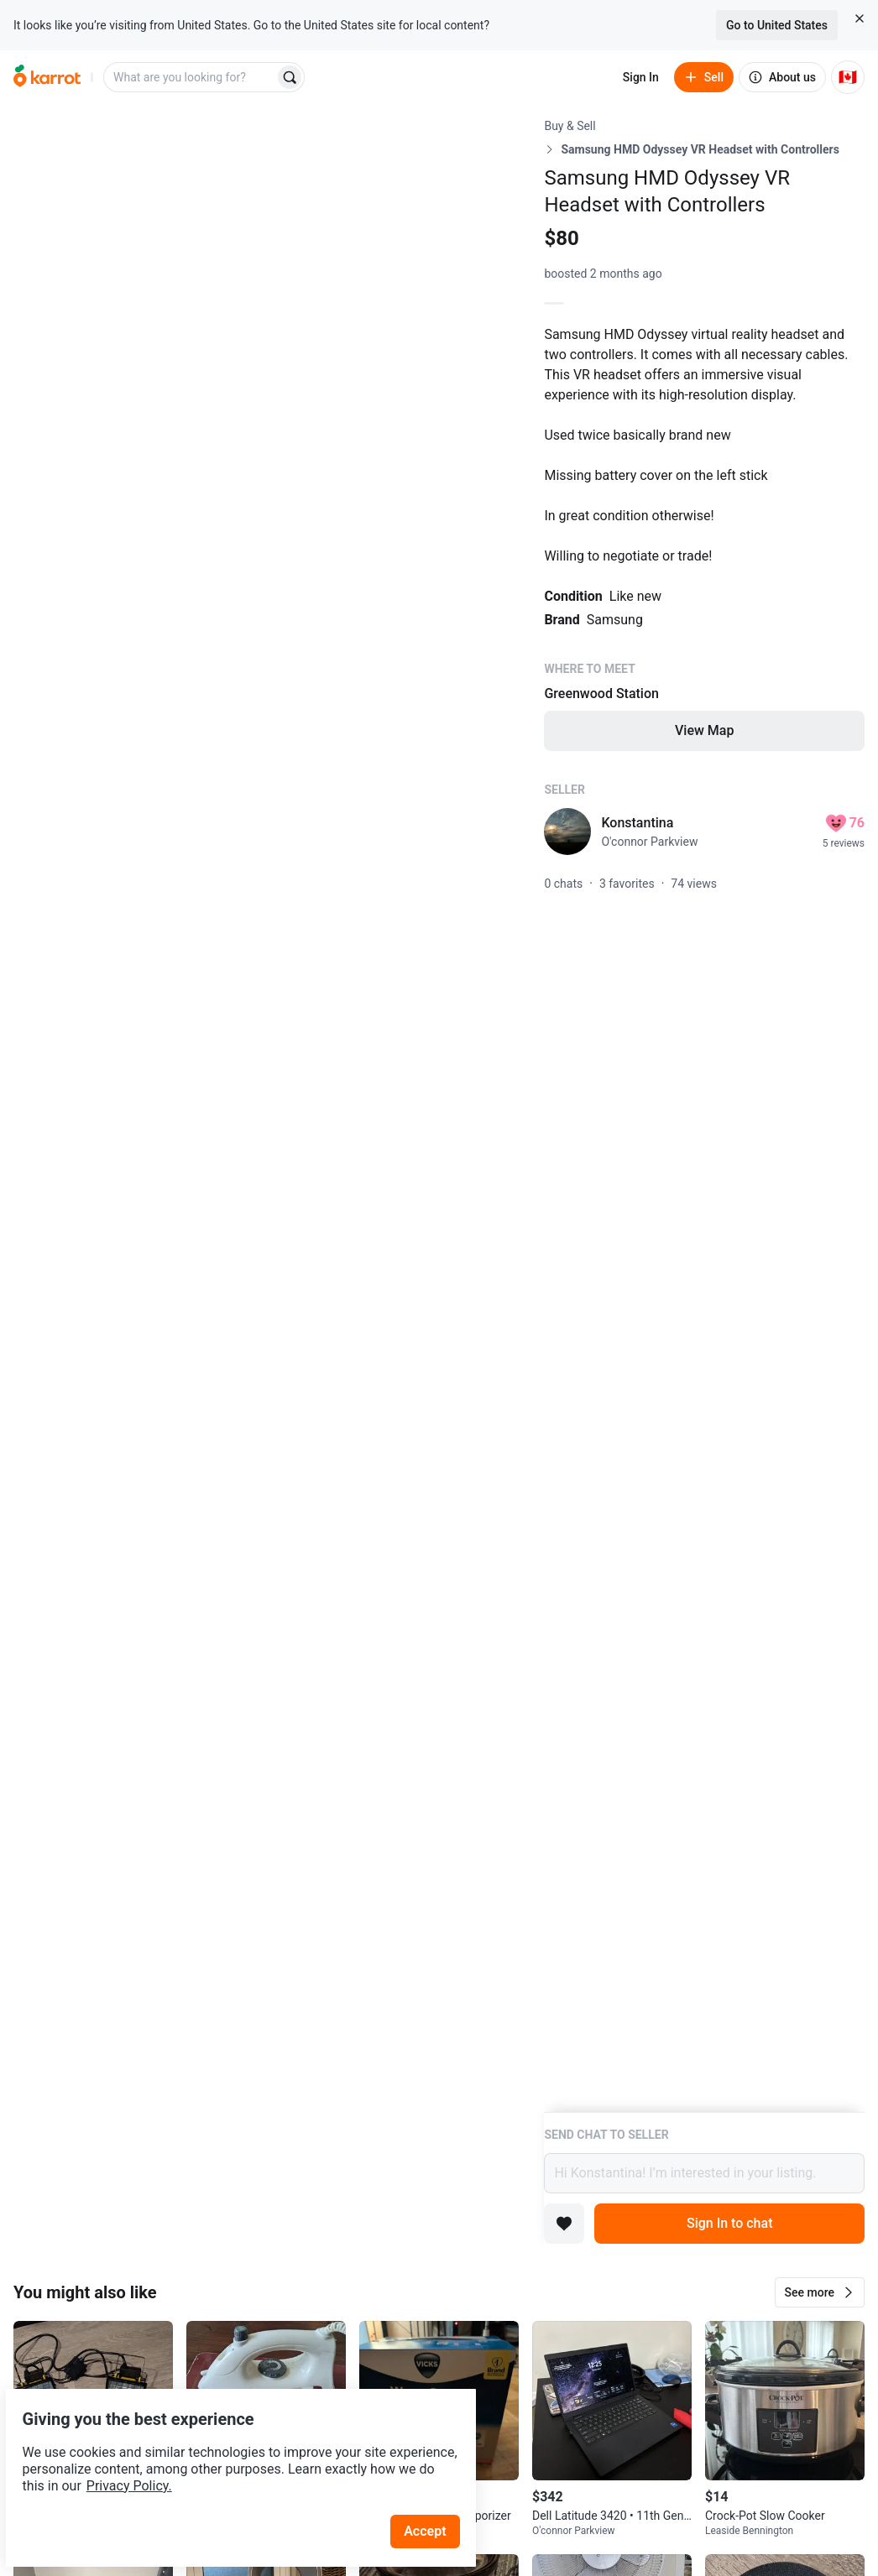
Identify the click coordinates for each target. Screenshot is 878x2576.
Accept (436, 2492)
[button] (820, 2292)
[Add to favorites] (564, 2223)
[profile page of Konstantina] (567, 831)
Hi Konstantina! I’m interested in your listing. (704, 2173)
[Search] (289, 77)
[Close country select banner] (859, 18)
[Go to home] (47, 77)
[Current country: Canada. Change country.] (848, 77)
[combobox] (190, 77)
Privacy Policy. (228, 2446)
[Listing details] (704, 1114)
